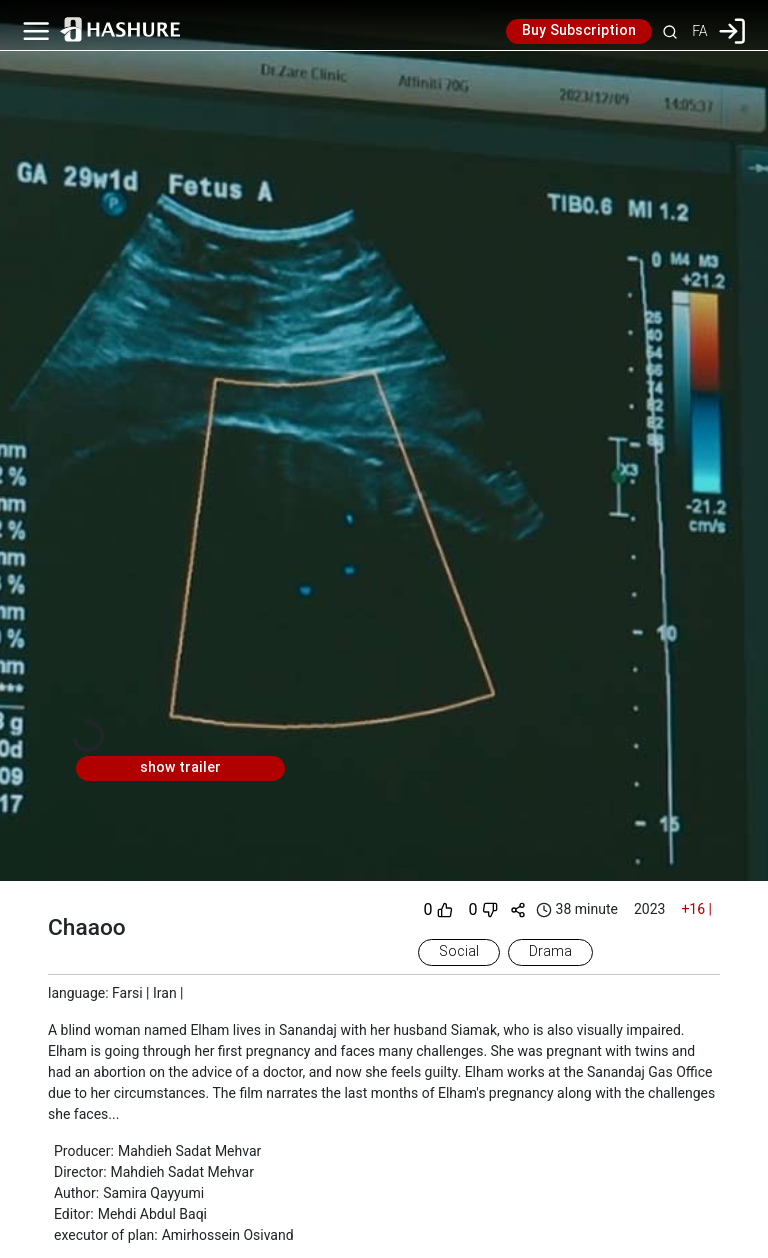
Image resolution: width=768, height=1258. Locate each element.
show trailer (180, 768)
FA (699, 31)
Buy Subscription (579, 31)
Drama (550, 952)
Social (459, 952)
